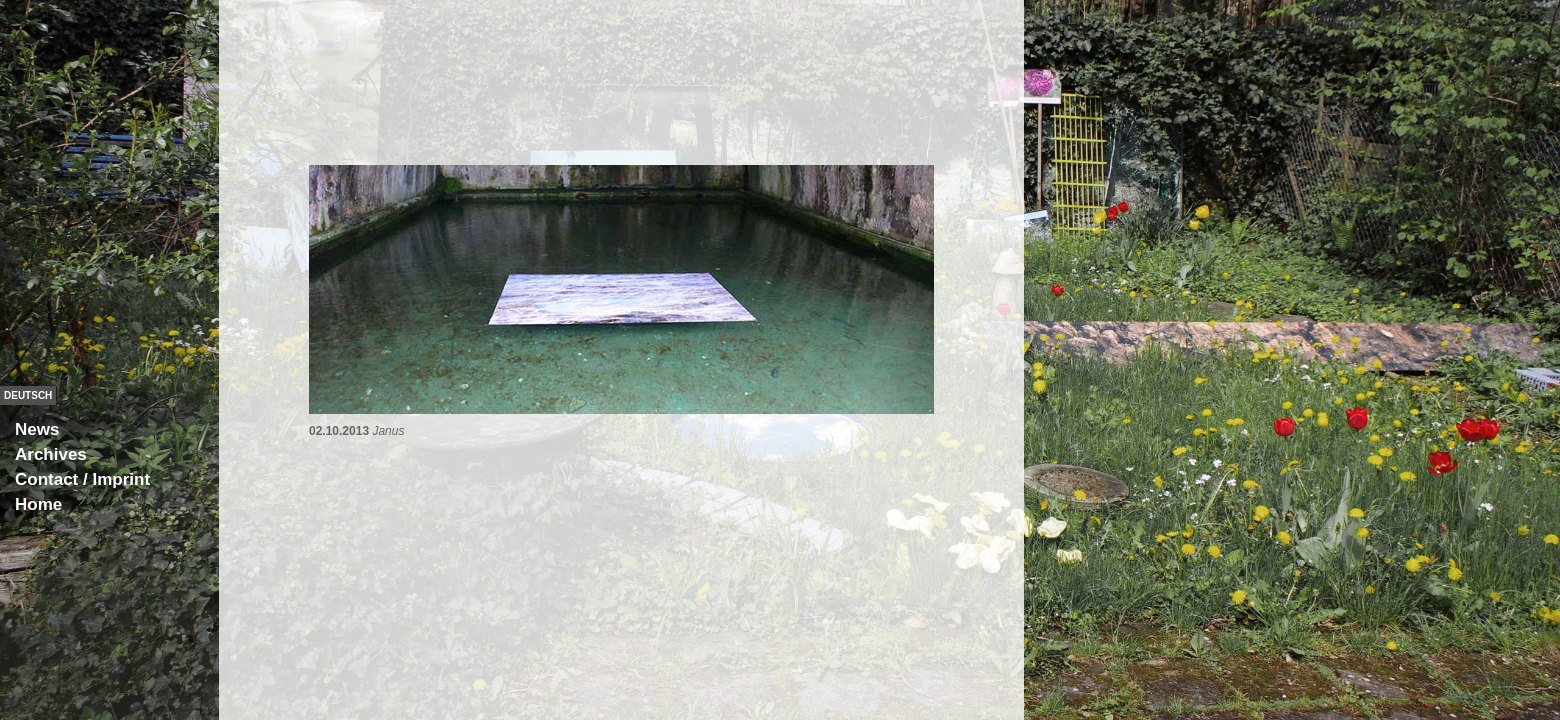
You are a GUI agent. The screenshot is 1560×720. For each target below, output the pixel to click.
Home (38, 504)
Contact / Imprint (82, 479)
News (37, 429)
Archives (51, 454)
